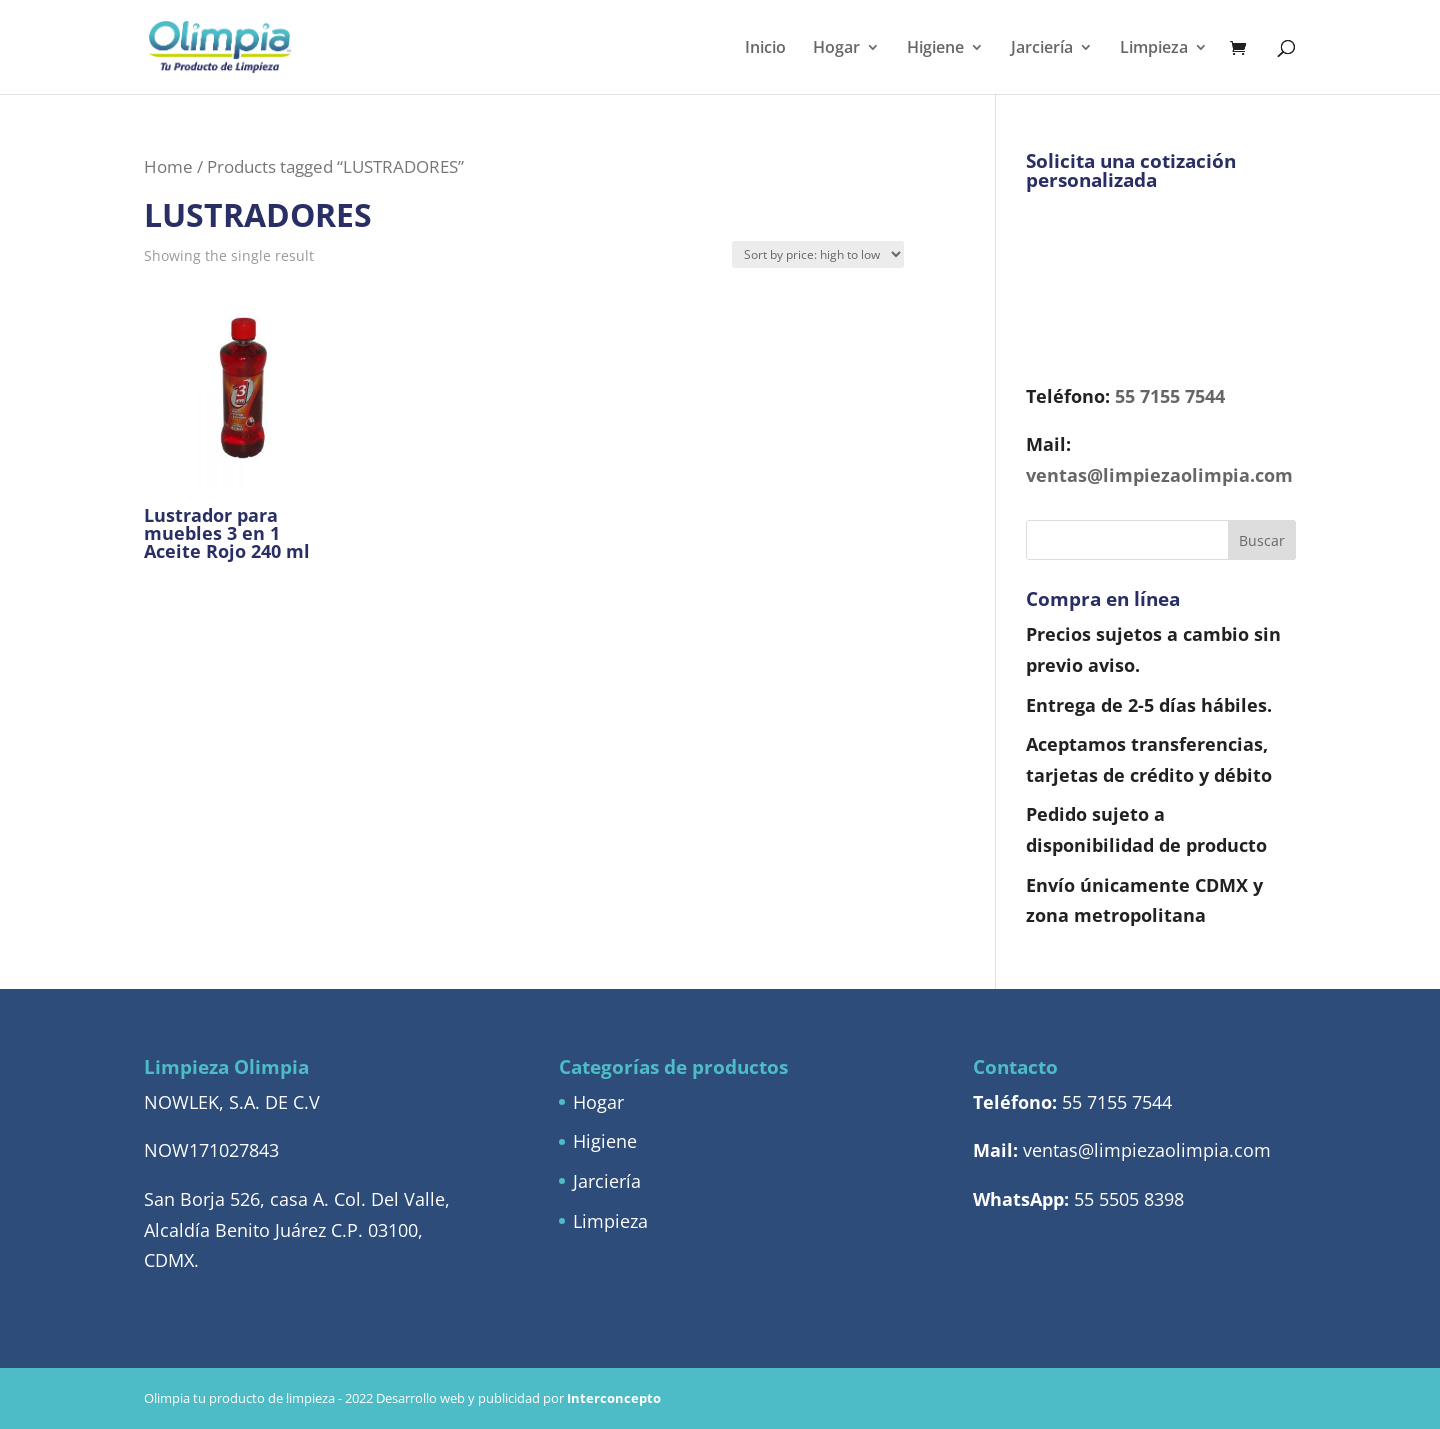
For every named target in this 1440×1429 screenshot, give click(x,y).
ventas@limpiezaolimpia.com (1159, 475)
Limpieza (1154, 49)
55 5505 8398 (1129, 1199)
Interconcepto (614, 1398)
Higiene (935, 49)
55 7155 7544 (1170, 396)
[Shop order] (818, 254)
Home (168, 166)
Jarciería (1042, 49)
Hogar (836, 49)
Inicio (765, 49)
